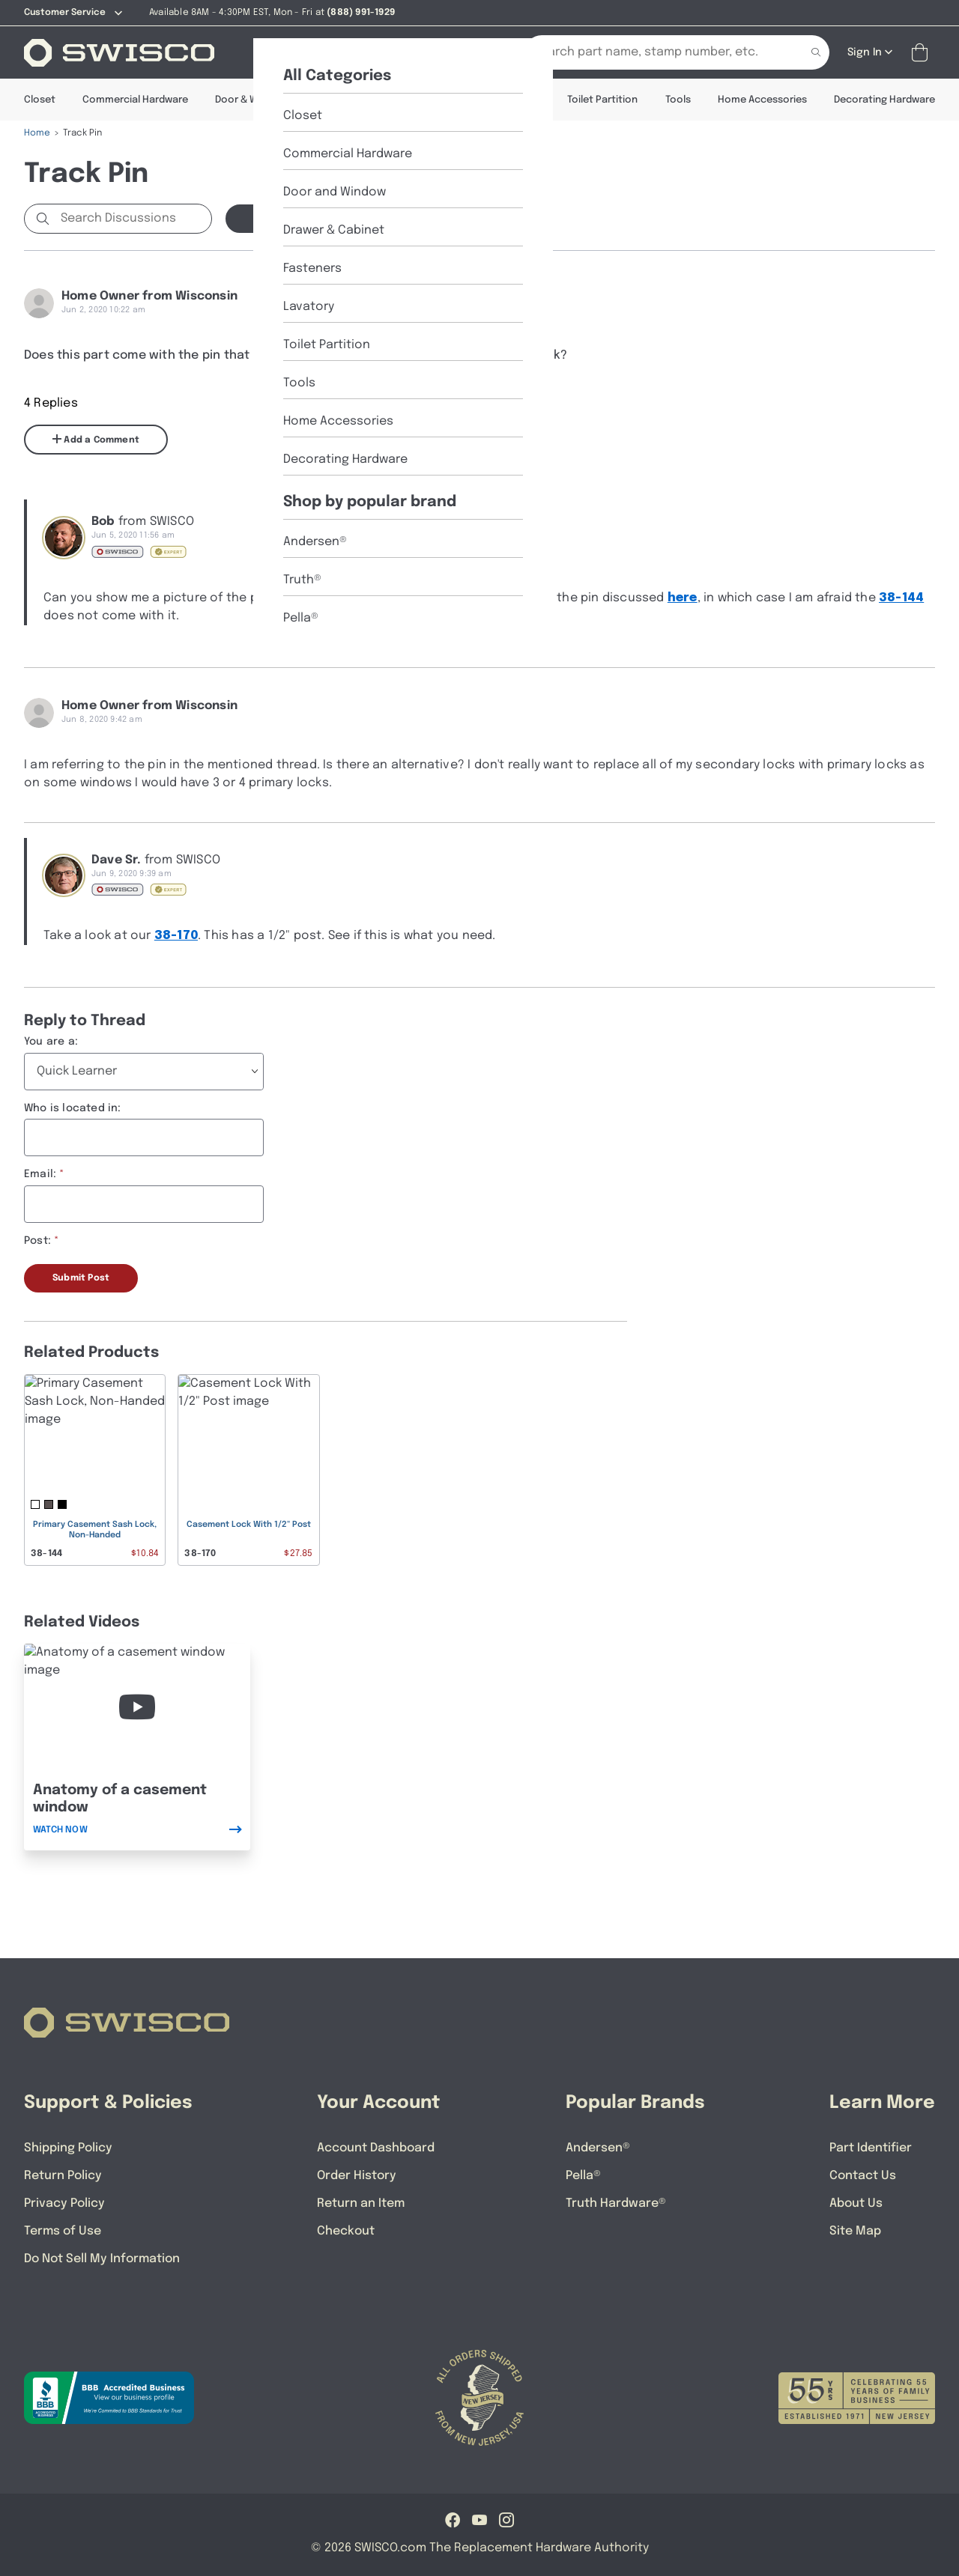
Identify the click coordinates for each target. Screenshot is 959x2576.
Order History (356, 2175)
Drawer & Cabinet (355, 100)
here (683, 598)
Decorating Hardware (884, 100)
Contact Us (862, 2175)
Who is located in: (72, 1108)
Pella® (583, 2175)
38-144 (901, 598)
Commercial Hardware (135, 100)
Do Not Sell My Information (102, 2259)
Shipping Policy (68, 2148)
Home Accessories (762, 100)
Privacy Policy (64, 2203)
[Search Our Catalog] (654, 52)
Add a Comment (95, 439)
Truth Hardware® (616, 2203)
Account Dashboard (376, 2148)
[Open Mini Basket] (922, 52)
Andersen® (598, 2148)
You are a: (51, 1041)
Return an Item (361, 2203)
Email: (40, 1174)
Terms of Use (62, 2231)
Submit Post (80, 1278)
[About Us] (348, 52)
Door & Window (251, 100)
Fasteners (447, 100)
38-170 (176, 935)
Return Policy (63, 2175)
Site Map (855, 2231)
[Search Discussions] (133, 218)
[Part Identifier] (435, 52)
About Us (856, 2203)
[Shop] (278, 52)
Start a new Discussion (309, 218)
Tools (678, 100)
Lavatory (518, 100)
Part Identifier (870, 2148)
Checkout (346, 2231)
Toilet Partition (602, 100)
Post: (37, 1241)
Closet (39, 100)
